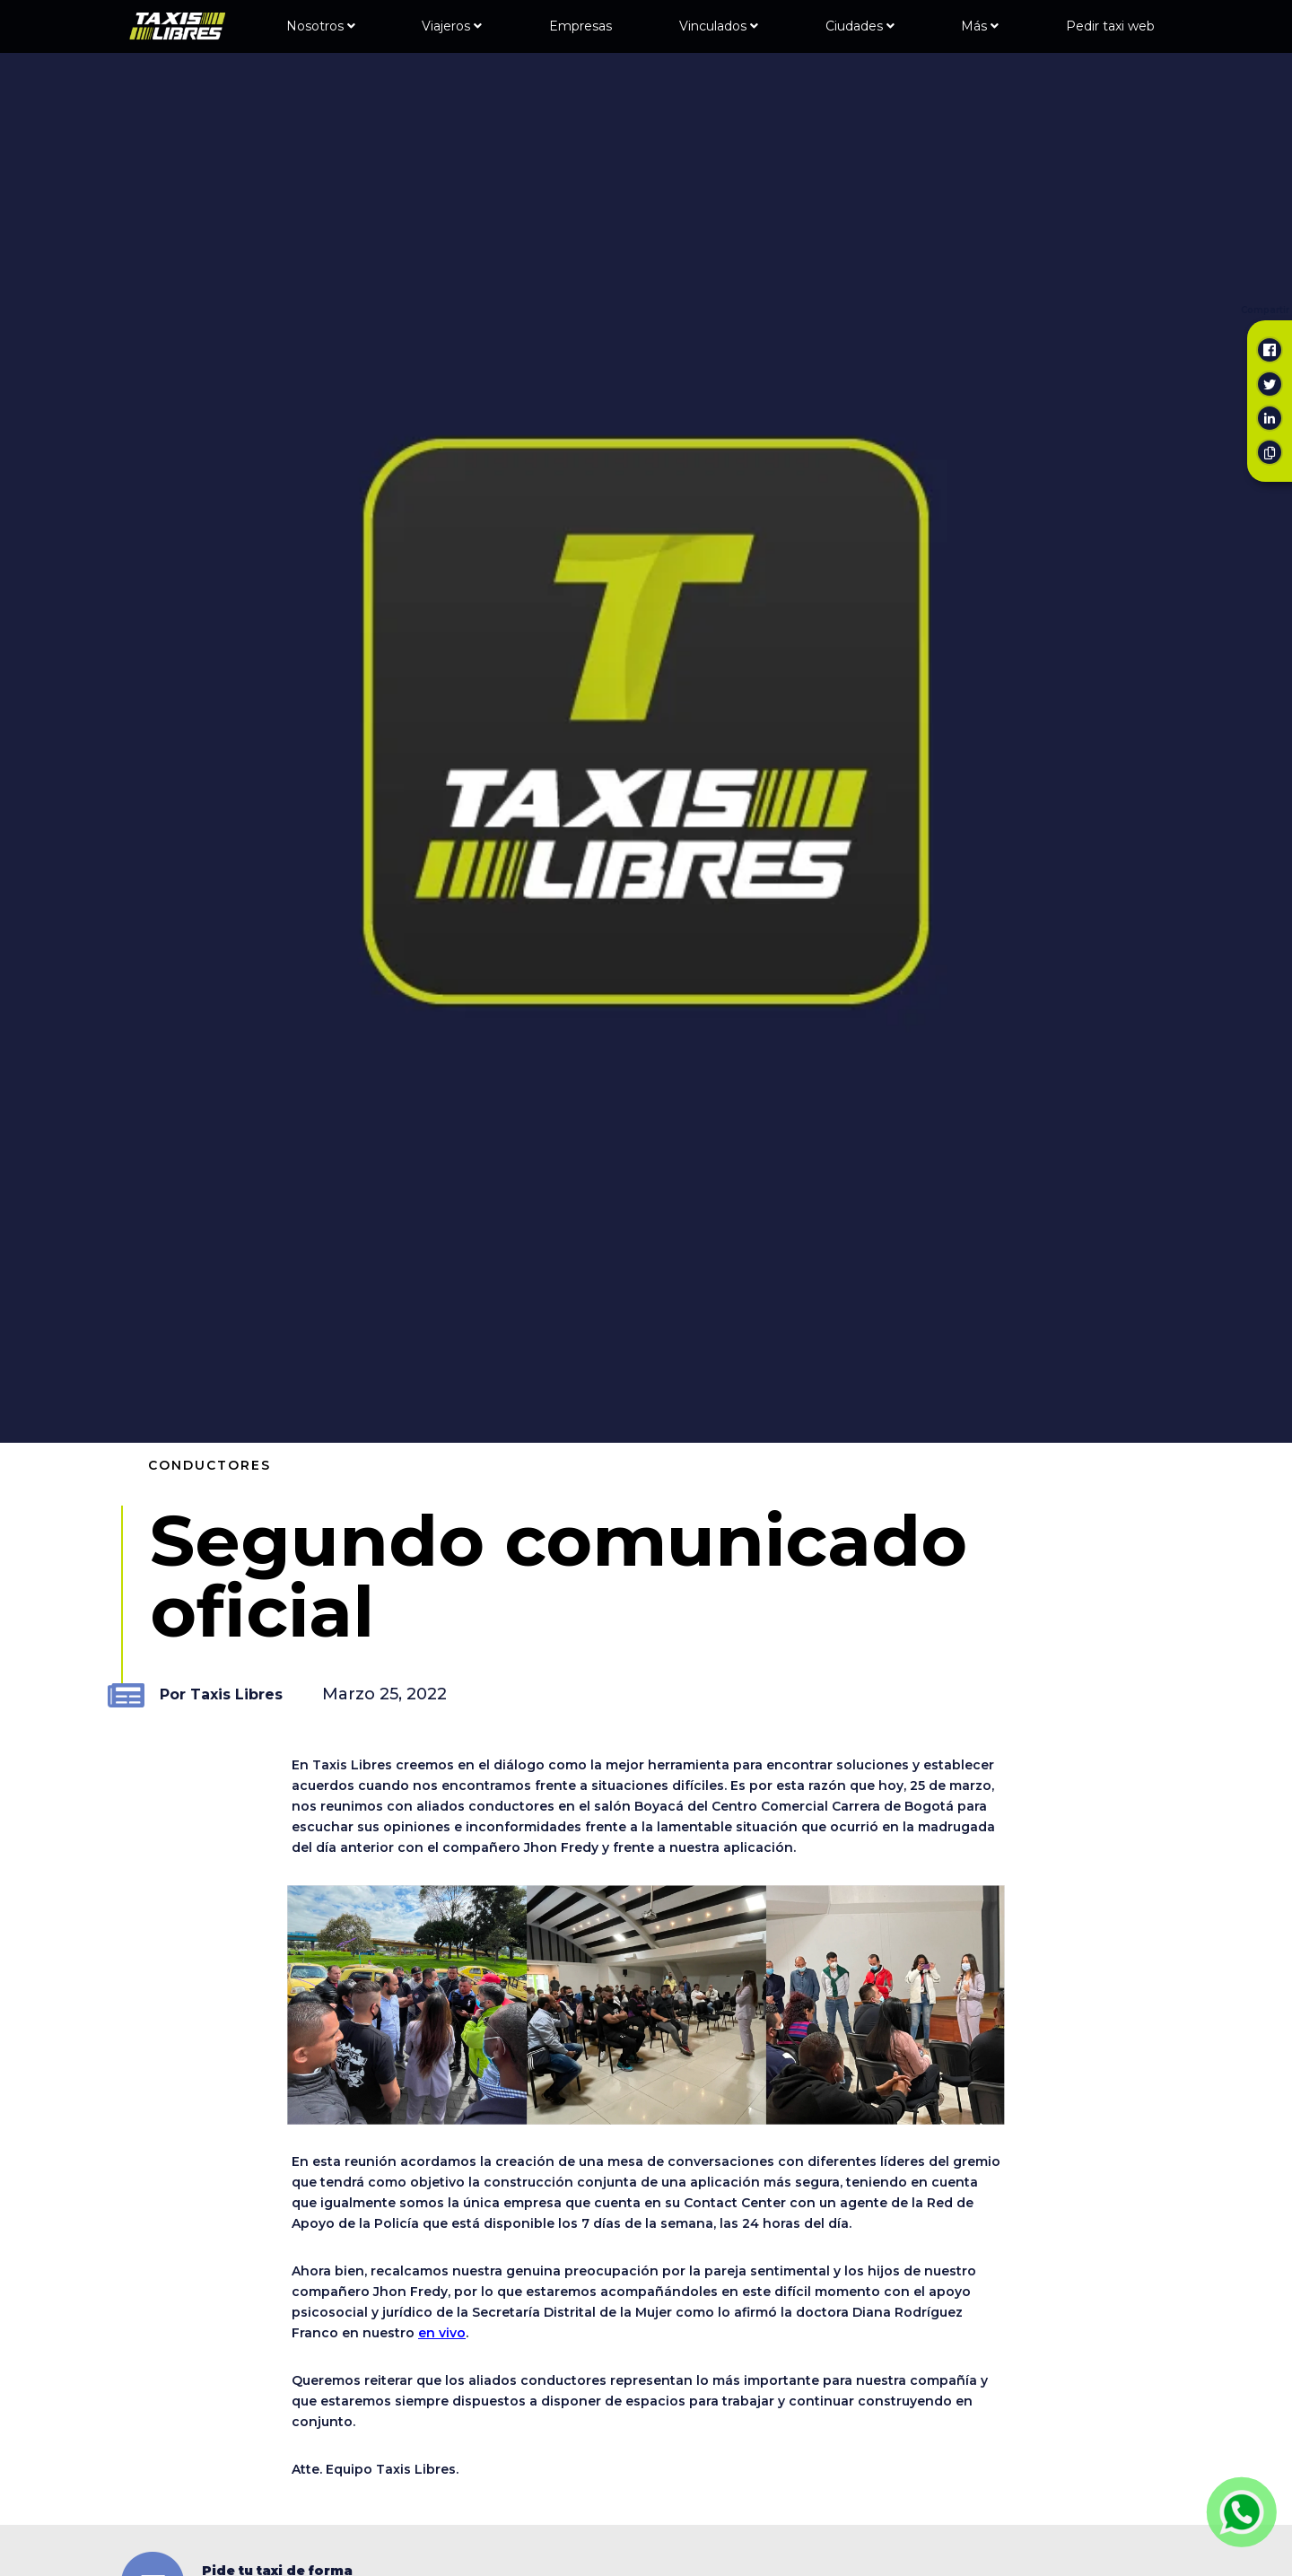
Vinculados (718, 26)
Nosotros (320, 26)
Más (980, 26)
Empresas (580, 26)
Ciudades (860, 26)
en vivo (442, 2333)
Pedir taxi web (1110, 26)
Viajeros (452, 26)
